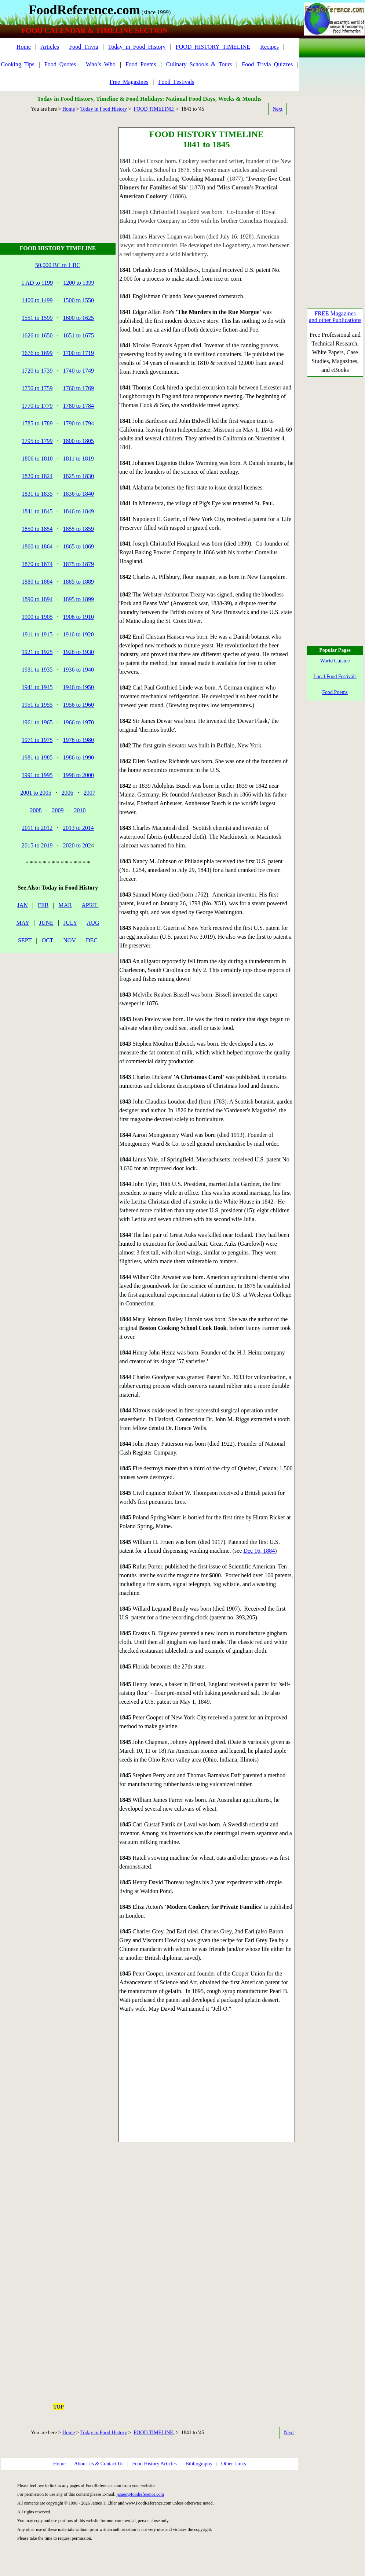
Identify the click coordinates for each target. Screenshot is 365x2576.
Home (24, 47)
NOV (69, 940)
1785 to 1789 (37, 423)
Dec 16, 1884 (259, 1551)
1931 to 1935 (37, 669)
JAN (22, 905)
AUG (93, 923)
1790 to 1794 (78, 423)
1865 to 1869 (78, 546)
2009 (58, 810)
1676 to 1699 (37, 353)
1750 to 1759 (37, 388)
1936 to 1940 (78, 669)
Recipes (269, 47)
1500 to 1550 (78, 300)
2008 (36, 810)
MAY (22, 923)
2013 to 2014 (78, 828)
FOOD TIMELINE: (154, 109)
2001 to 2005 (35, 793)
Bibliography (198, 2463)
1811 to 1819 (78, 458)
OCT (47, 940)
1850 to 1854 (37, 529)
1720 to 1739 (37, 370)
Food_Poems (140, 64)
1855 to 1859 (78, 529)
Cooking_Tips (17, 64)
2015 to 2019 (37, 845)
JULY (70, 923)
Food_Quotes (60, 64)
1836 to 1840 (78, 494)
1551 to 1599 (37, 318)
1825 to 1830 (78, 476)
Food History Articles (154, 2463)
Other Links (233, 2463)
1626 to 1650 (37, 335)
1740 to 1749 (78, 370)
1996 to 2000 (78, 775)
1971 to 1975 (37, 740)
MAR (65, 905)
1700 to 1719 (78, 353)
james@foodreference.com (140, 2494)
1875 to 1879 (78, 564)
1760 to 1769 (78, 388)
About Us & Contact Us (99, 2463)
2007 (89, 793)
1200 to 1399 (78, 283)
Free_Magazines (129, 82)
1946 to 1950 (78, 687)
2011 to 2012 (37, 828)
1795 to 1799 (37, 441)
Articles (49, 47)
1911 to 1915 (37, 634)
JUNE (46, 923)
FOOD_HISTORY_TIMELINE (213, 47)
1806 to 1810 (37, 458)
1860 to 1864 (37, 546)
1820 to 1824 (37, 476)
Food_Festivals (176, 82)
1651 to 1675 (78, 335)
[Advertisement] (59, 173)
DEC (92, 940)
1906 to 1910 (78, 617)
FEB (43, 905)
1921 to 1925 (37, 652)
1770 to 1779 (37, 406)
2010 (80, 810)
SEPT (25, 940)
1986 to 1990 (78, 757)
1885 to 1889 (78, 582)
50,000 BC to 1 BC (57, 265)
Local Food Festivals (334, 676)
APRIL (89, 905)
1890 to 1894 (37, 599)
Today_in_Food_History (137, 47)
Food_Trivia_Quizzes (267, 64)
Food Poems (335, 692)
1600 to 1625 (78, 318)
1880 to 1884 (37, 582)
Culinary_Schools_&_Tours (199, 64)
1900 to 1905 (37, 617)
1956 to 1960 (78, 705)
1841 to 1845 (37, 511)
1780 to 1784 (78, 406)
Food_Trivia (83, 47)
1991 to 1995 (37, 775)
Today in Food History (103, 109)
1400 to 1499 (37, 300)
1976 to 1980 (78, 740)
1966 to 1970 (78, 722)
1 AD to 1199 (37, 283)
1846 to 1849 (78, 511)
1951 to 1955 (37, 705)
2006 (67, 793)
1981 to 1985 (37, 757)
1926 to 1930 (78, 652)
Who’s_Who (101, 64)
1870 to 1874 (37, 564)
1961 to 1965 (37, 722)
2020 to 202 (77, 845)
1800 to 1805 (78, 441)
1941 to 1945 (37, 687)
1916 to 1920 (78, 634)
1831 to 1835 (37, 494)
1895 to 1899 (78, 599)
